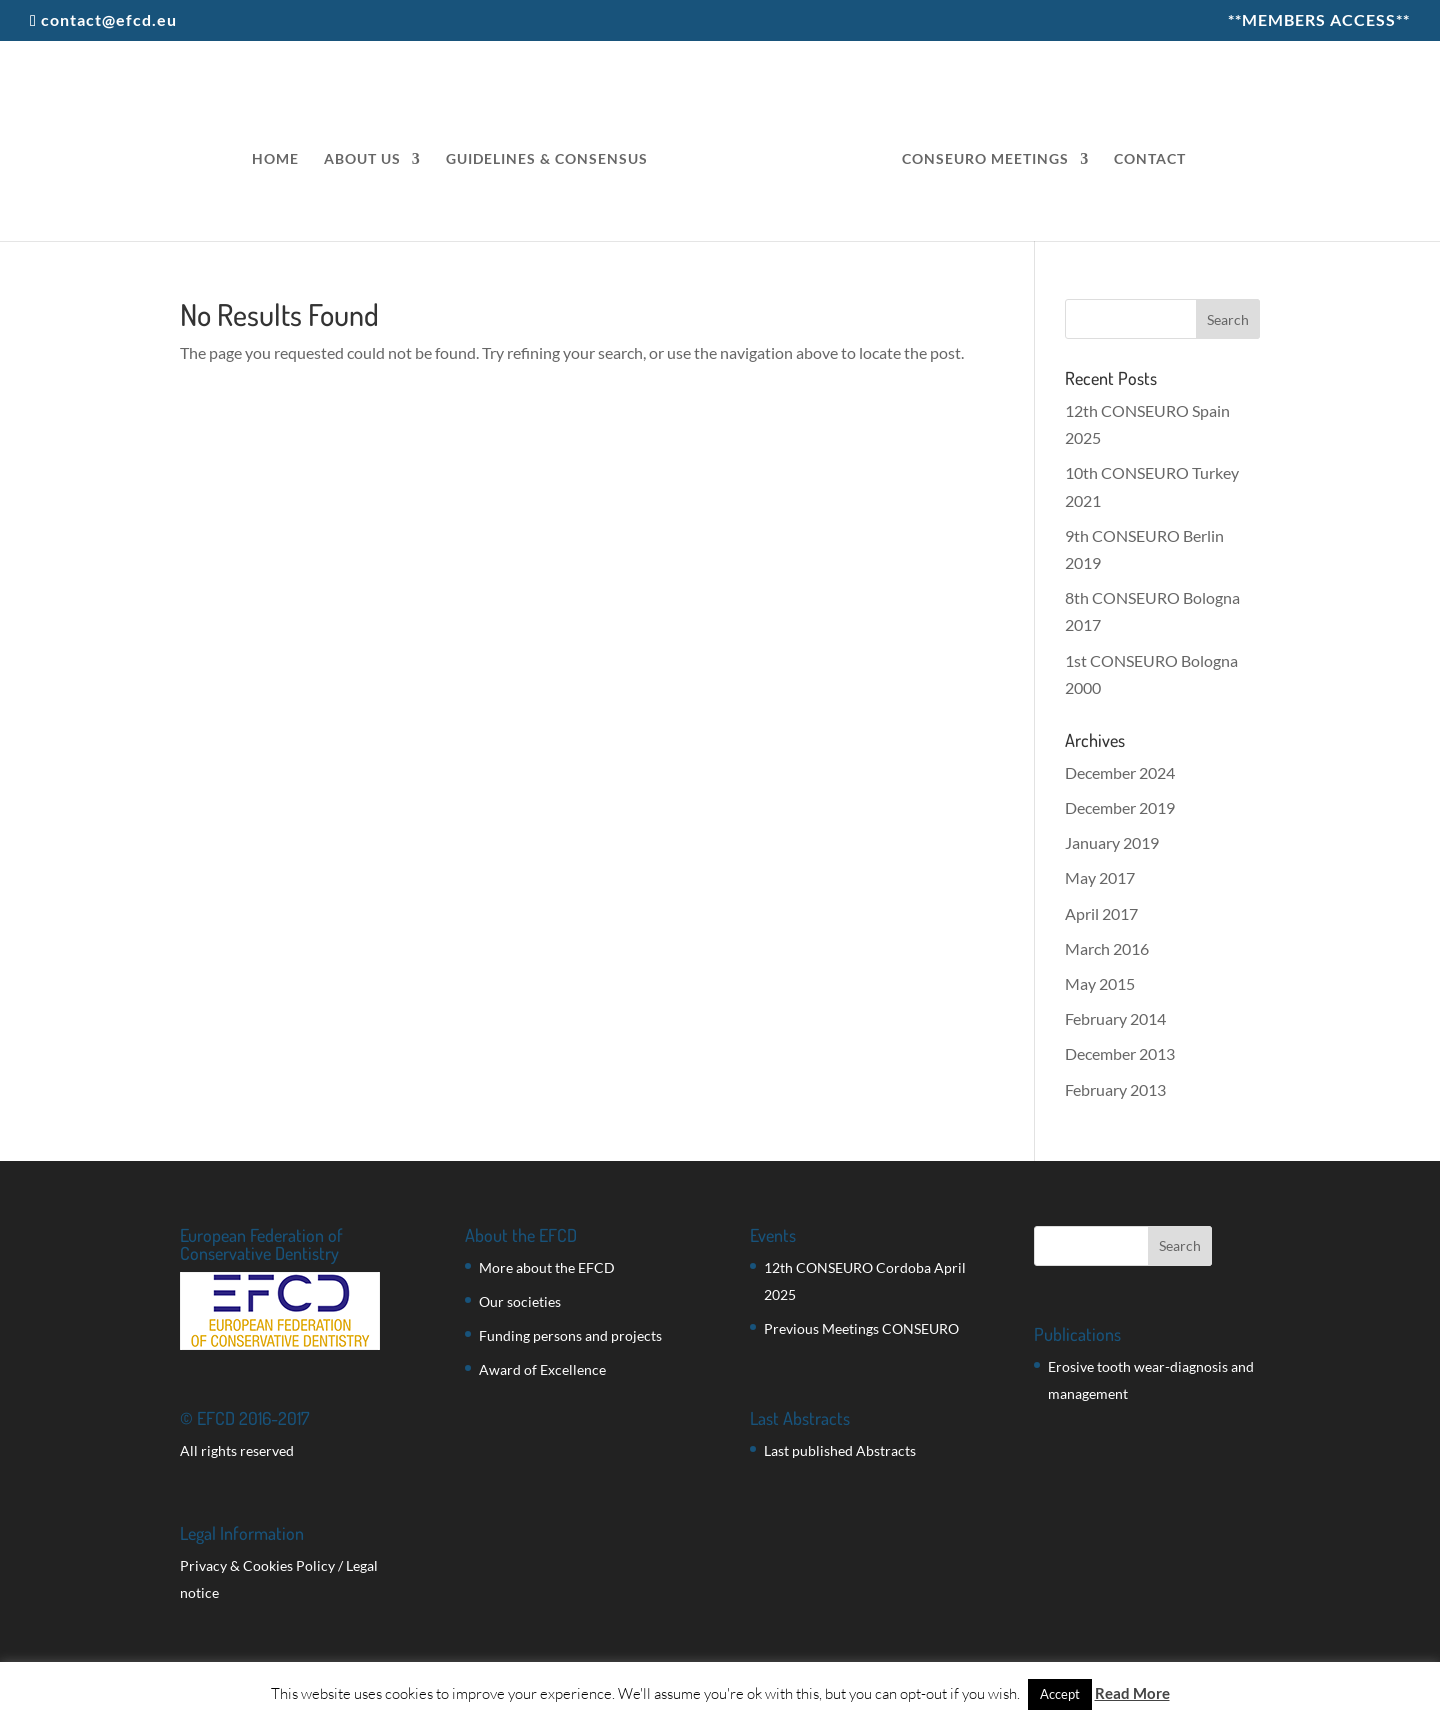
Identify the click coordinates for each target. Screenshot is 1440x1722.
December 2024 (1120, 772)
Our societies (520, 1301)
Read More (1132, 1693)
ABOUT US (362, 159)
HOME (275, 159)
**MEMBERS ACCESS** (1319, 20)
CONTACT (1150, 159)
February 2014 (1115, 1018)
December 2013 (1120, 1053)
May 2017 (1100, 877)
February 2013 (1115, 1089)
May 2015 (1100, 983)
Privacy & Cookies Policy (257, 1565)
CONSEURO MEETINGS (985, 159)
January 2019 (1112, 842)
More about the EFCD (547, 1267)
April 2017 (1101, 913)
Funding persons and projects (570, 1335)
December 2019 (1120, 807)
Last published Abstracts (840, 1450)
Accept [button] (1060, 1694)
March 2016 (1107, 948)
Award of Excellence (542, 1369)
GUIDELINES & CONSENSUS (547, 159)
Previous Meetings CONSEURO (861, 1328)
